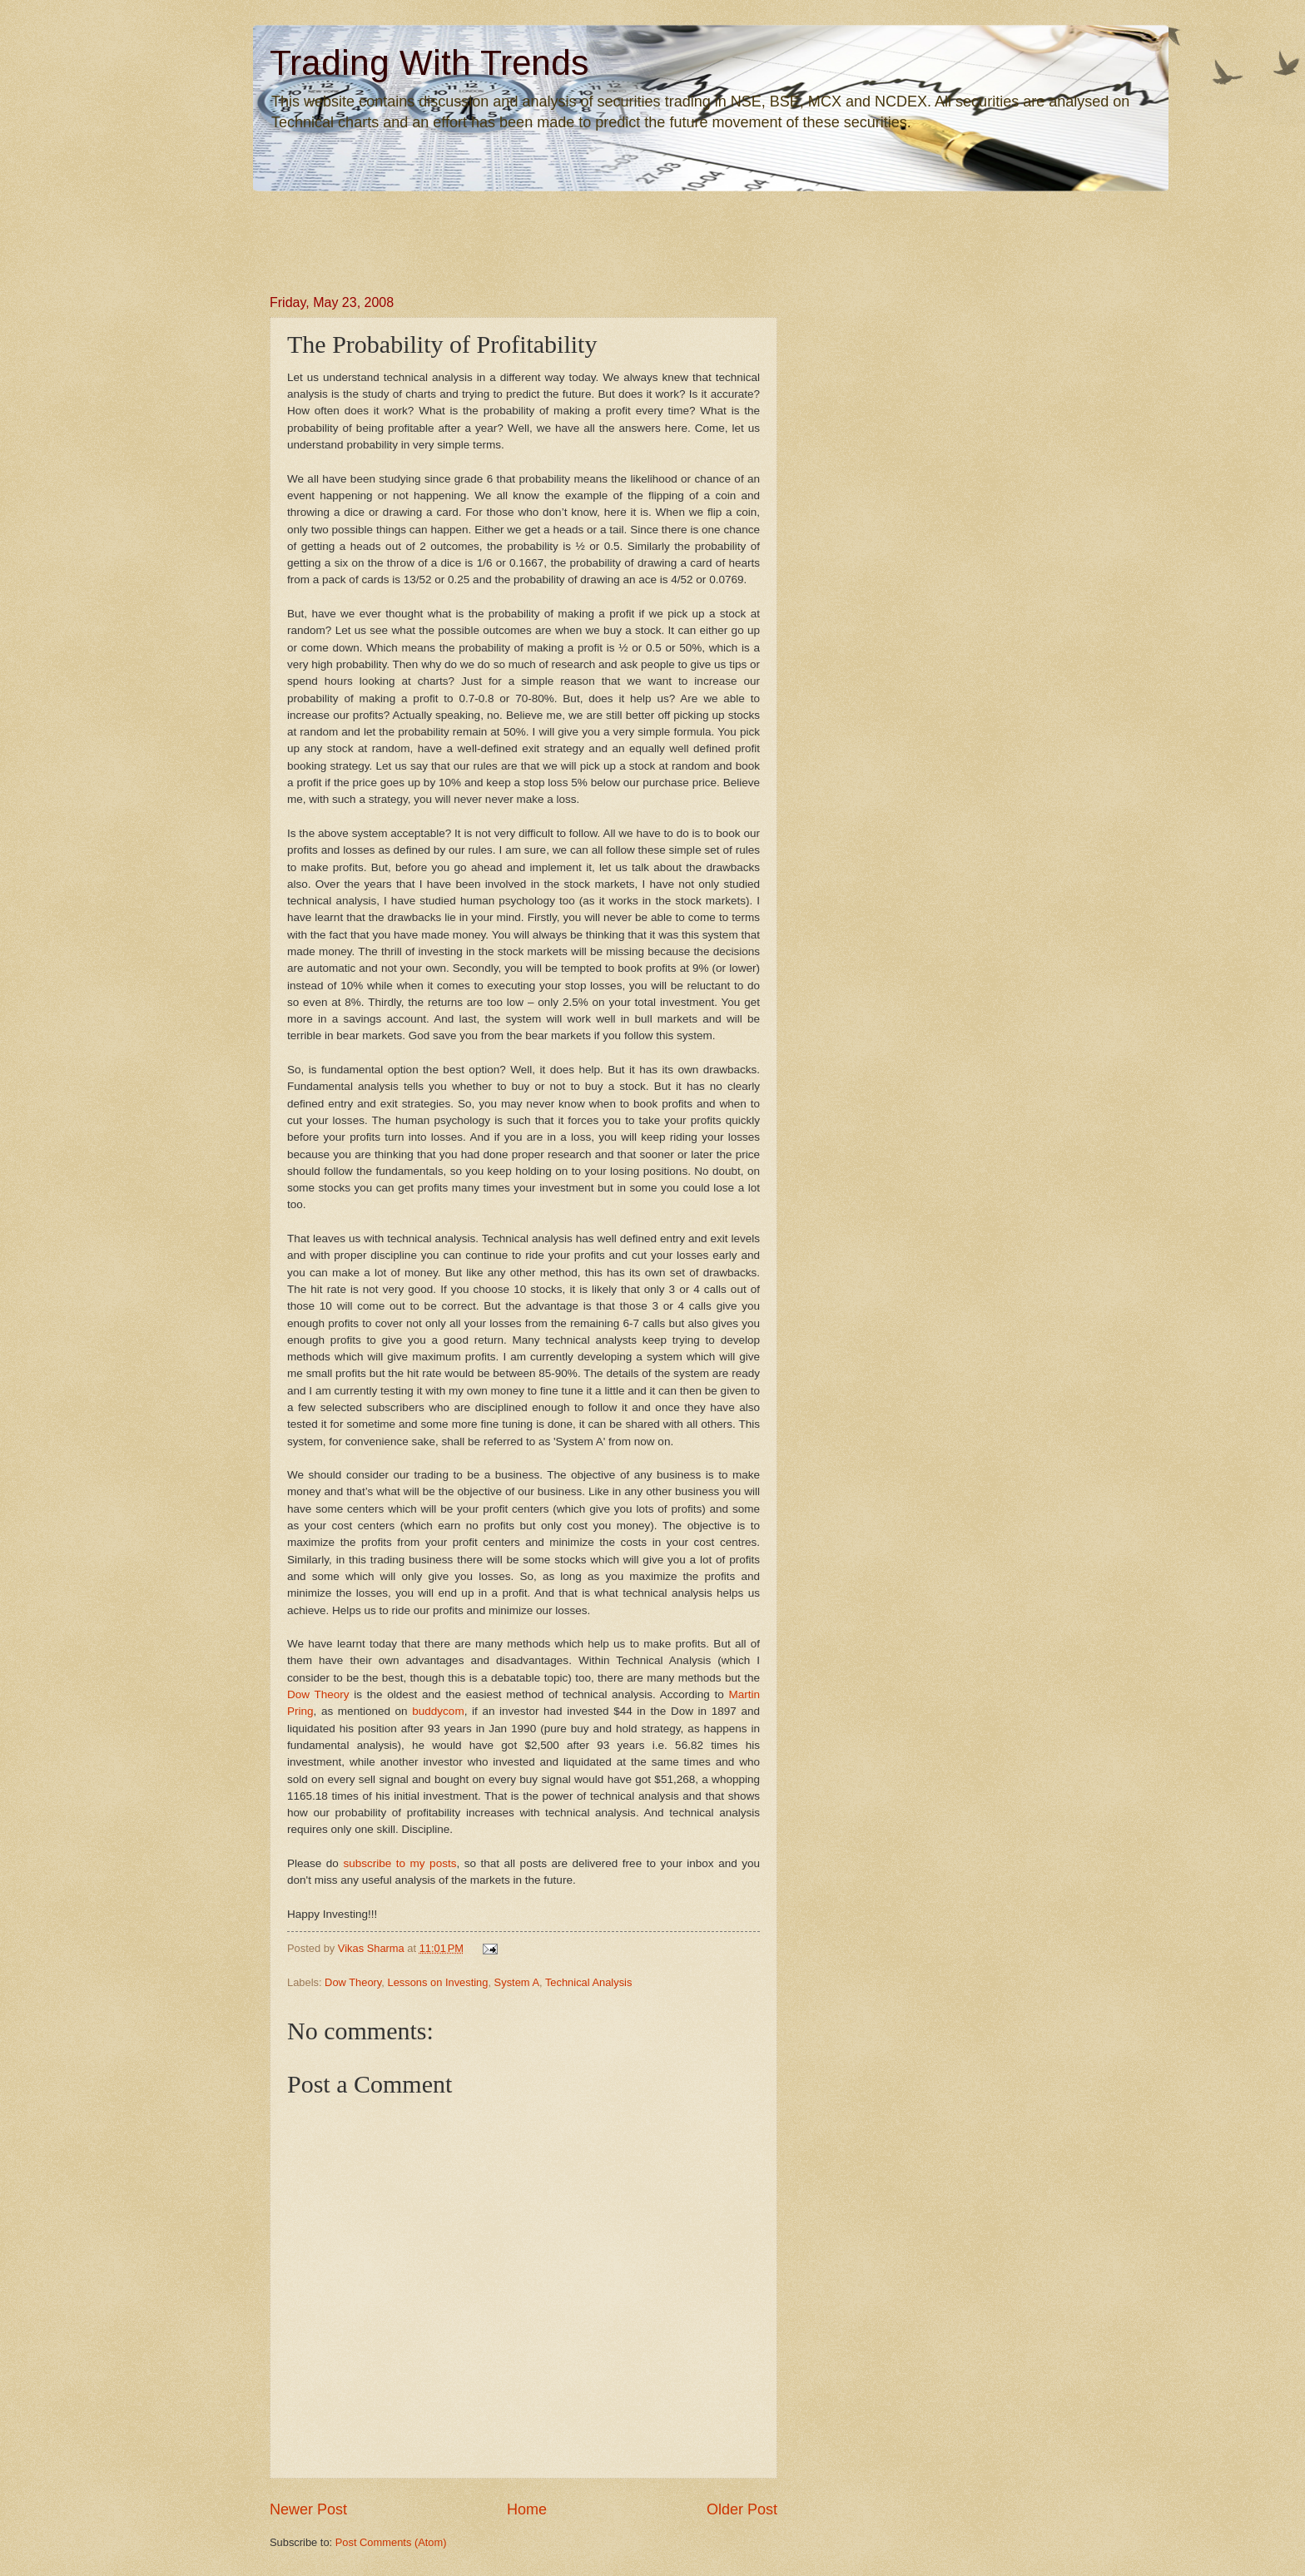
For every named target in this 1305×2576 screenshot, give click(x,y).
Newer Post (308, 2509)
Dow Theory (353, 1982)
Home (527, 2509)
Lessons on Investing (437, 1982)
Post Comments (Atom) (391, 2542)
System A (516, 1982)
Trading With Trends (429, 62)
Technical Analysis (588, 1982)
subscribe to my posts (399, 1863)
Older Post (742, 2509)
